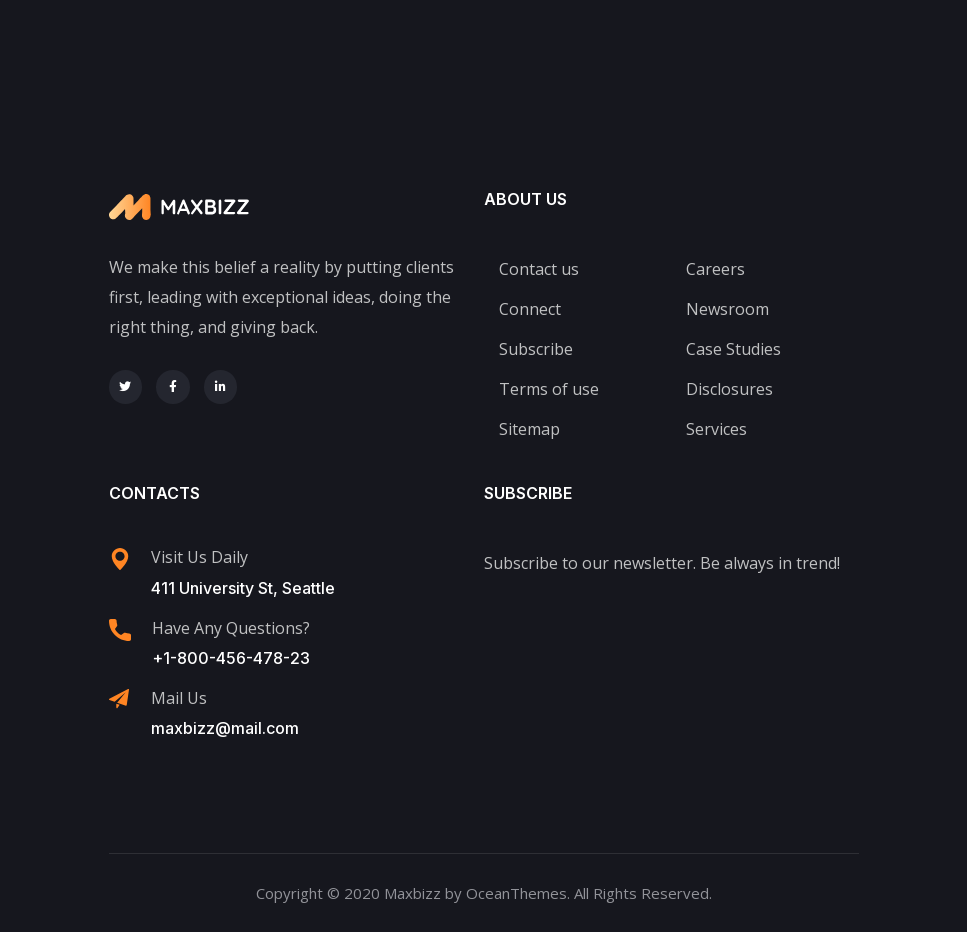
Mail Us (179, 698)
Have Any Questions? (231, 628)
